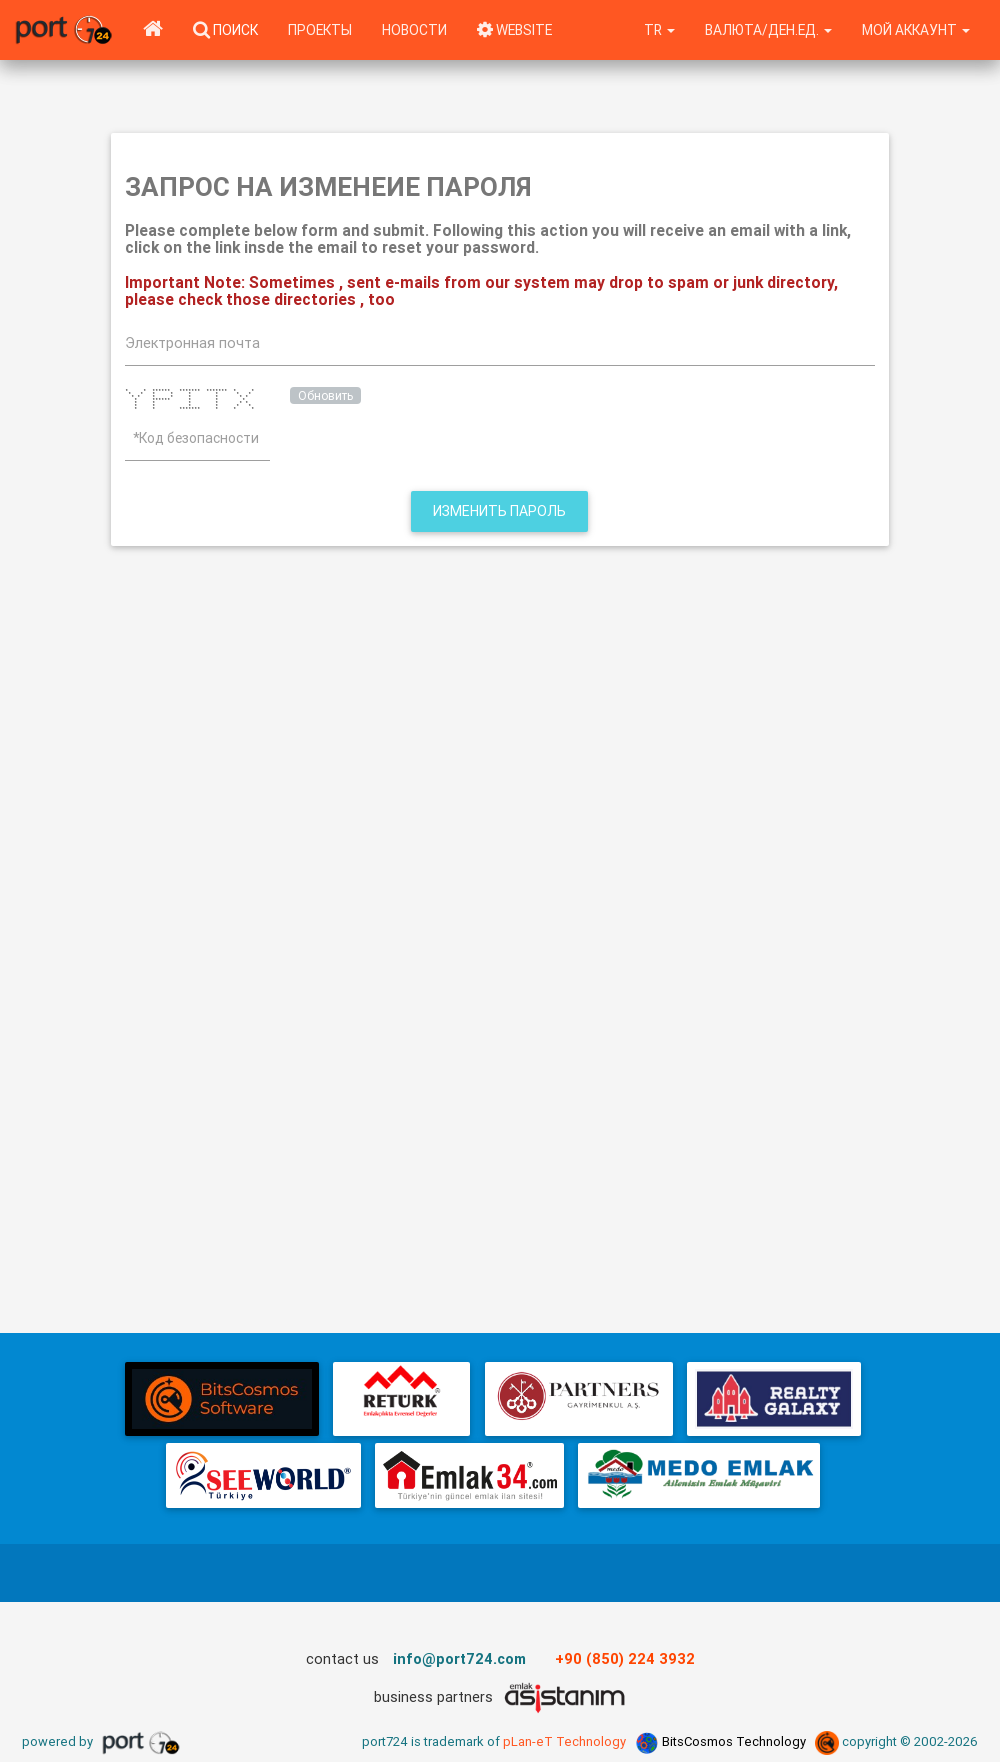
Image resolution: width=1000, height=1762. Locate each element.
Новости (414, 30)
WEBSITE (514, 30)
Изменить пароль (499, 511)
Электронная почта (192, 342)
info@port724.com (459, 1658)
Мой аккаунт (916, 30)
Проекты (320, 30)
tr (659, 30)
